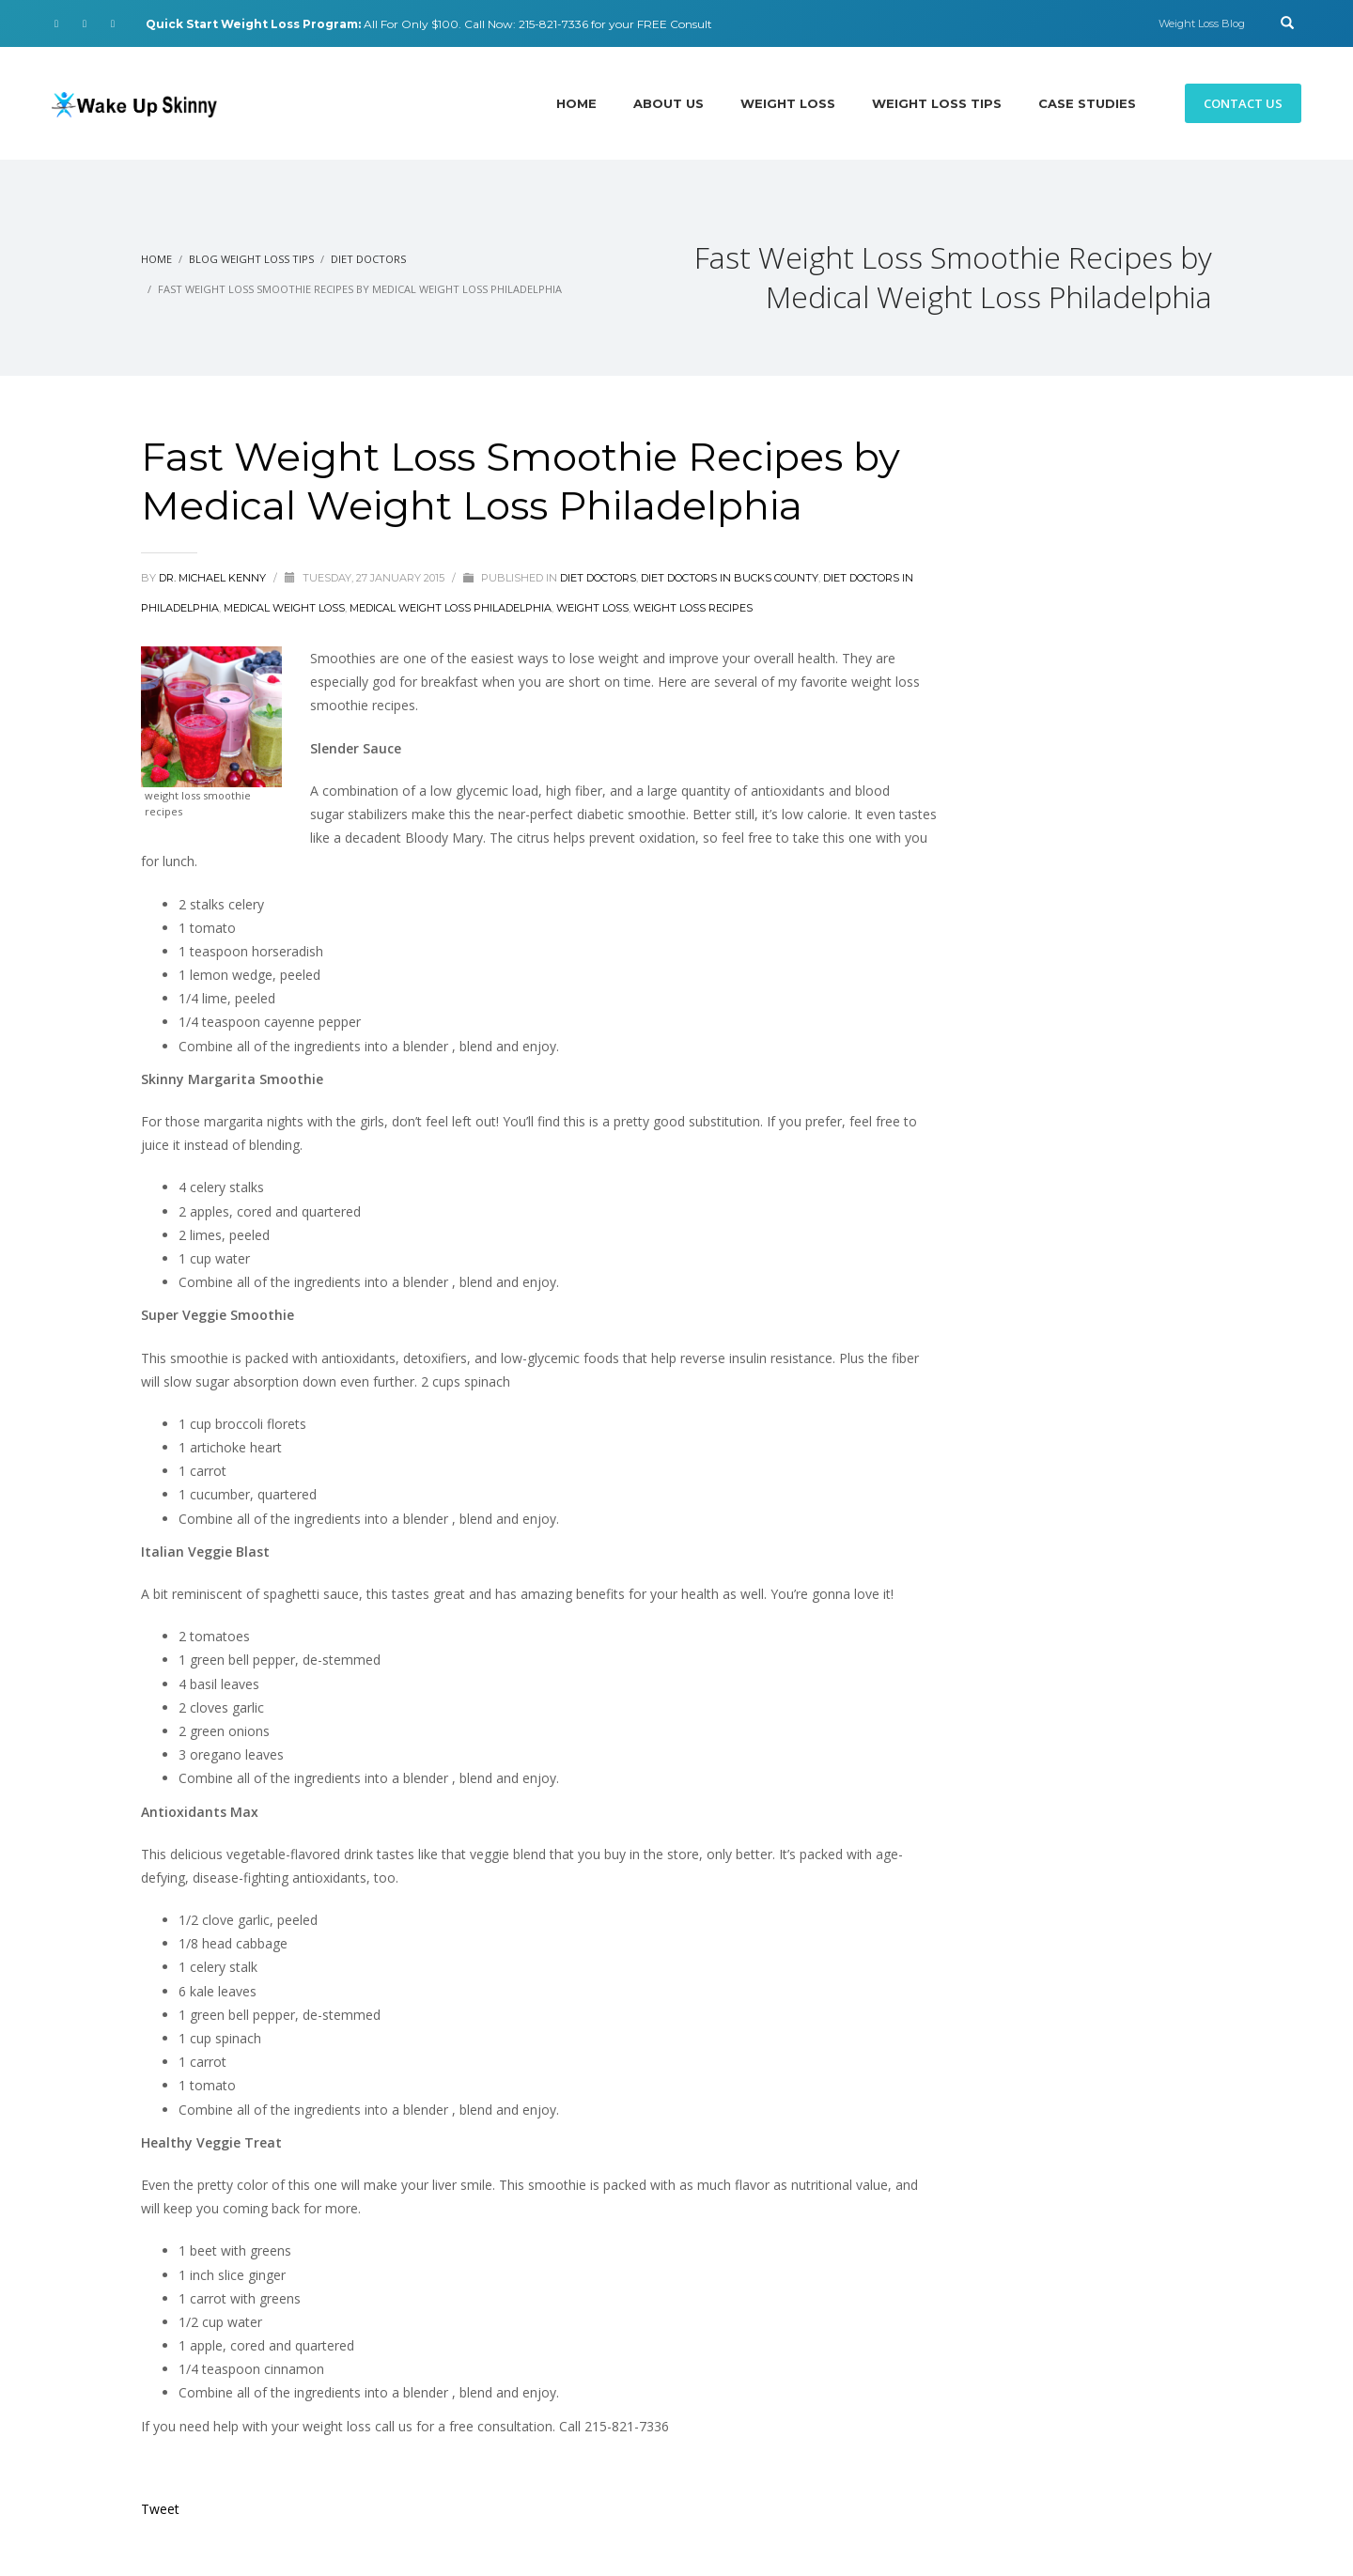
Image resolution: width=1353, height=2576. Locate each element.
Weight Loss (592, 607)
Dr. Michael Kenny (214, 577)
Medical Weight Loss (284, 607)
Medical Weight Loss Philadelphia (451, 607)
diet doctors (598, 577)
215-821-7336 (553, 24)
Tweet (160, 2509)
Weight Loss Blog (1202, 23)
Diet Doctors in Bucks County (729, 577)
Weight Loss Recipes (693, 607)
